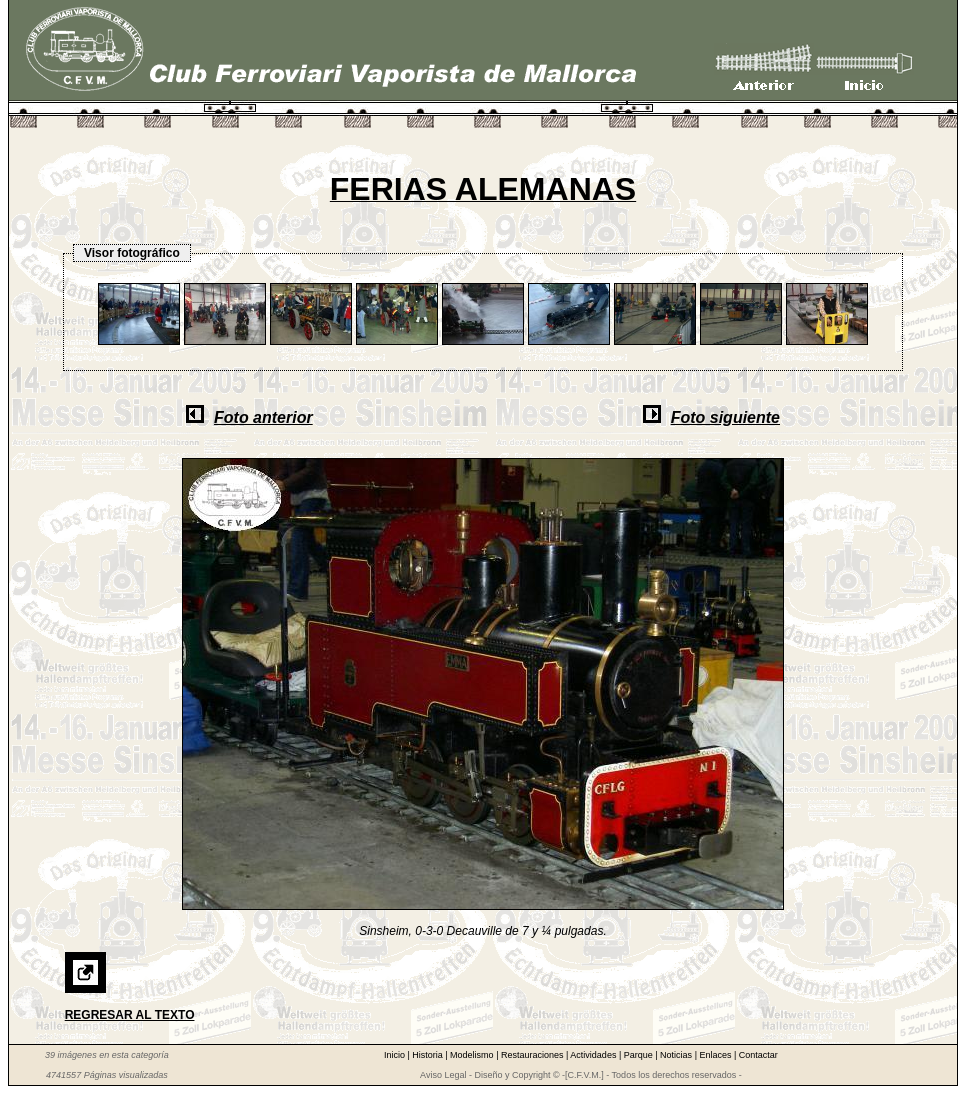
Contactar (758, 1055)
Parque (640, 1055)
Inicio (396, 1055)
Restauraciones (533, 1055)
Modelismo (473, 1055)
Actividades (594, 1055)
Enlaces (716, 1055)
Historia (428, 1055)
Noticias (677, 1055)
